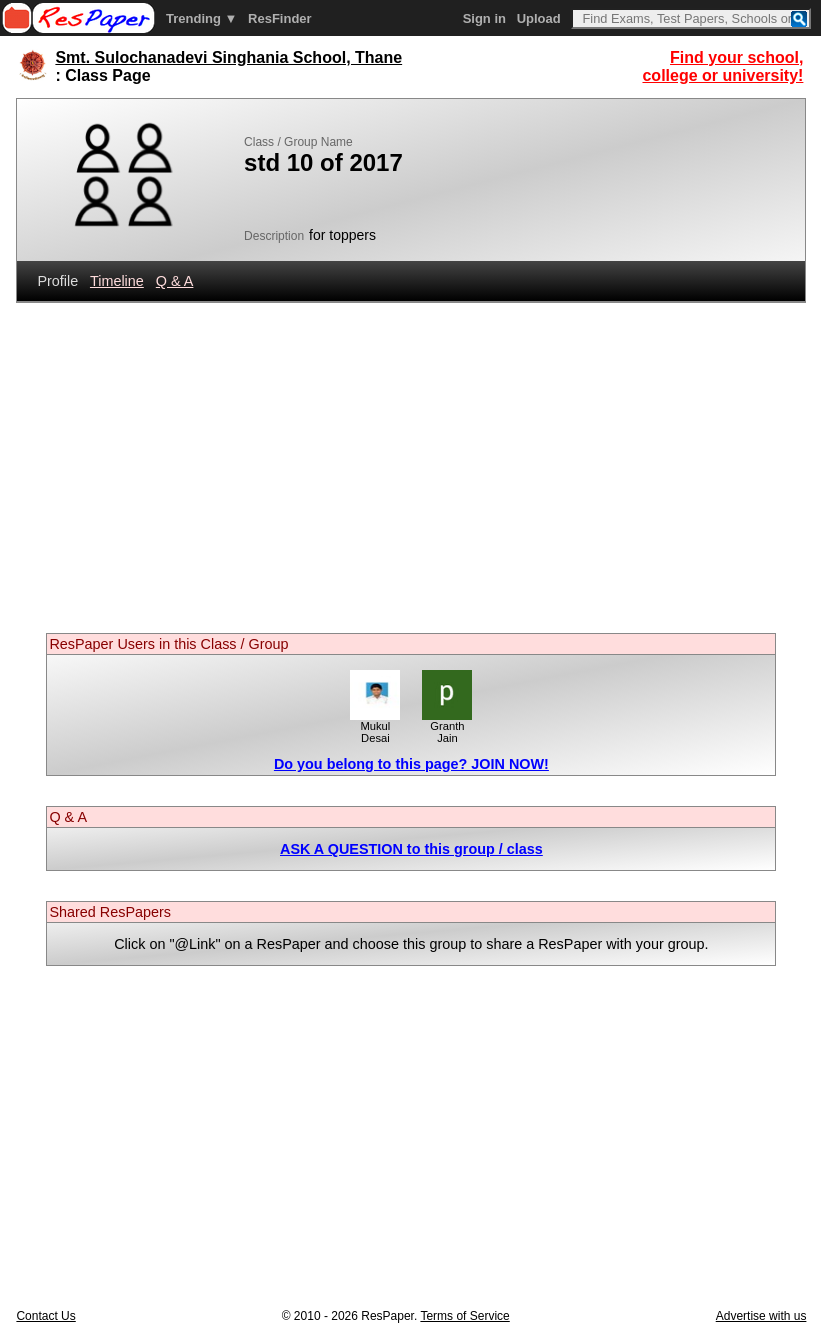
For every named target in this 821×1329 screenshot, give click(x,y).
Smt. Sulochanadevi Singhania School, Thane (228, 57)
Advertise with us (761, 1316)
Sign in (484, 18)
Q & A (175, 281)
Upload (539, 18)
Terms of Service (464, 1316)
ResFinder (280, 18)
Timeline (117, 281)
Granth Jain (447, 727)
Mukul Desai (375, 727)
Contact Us (45, 1316)
